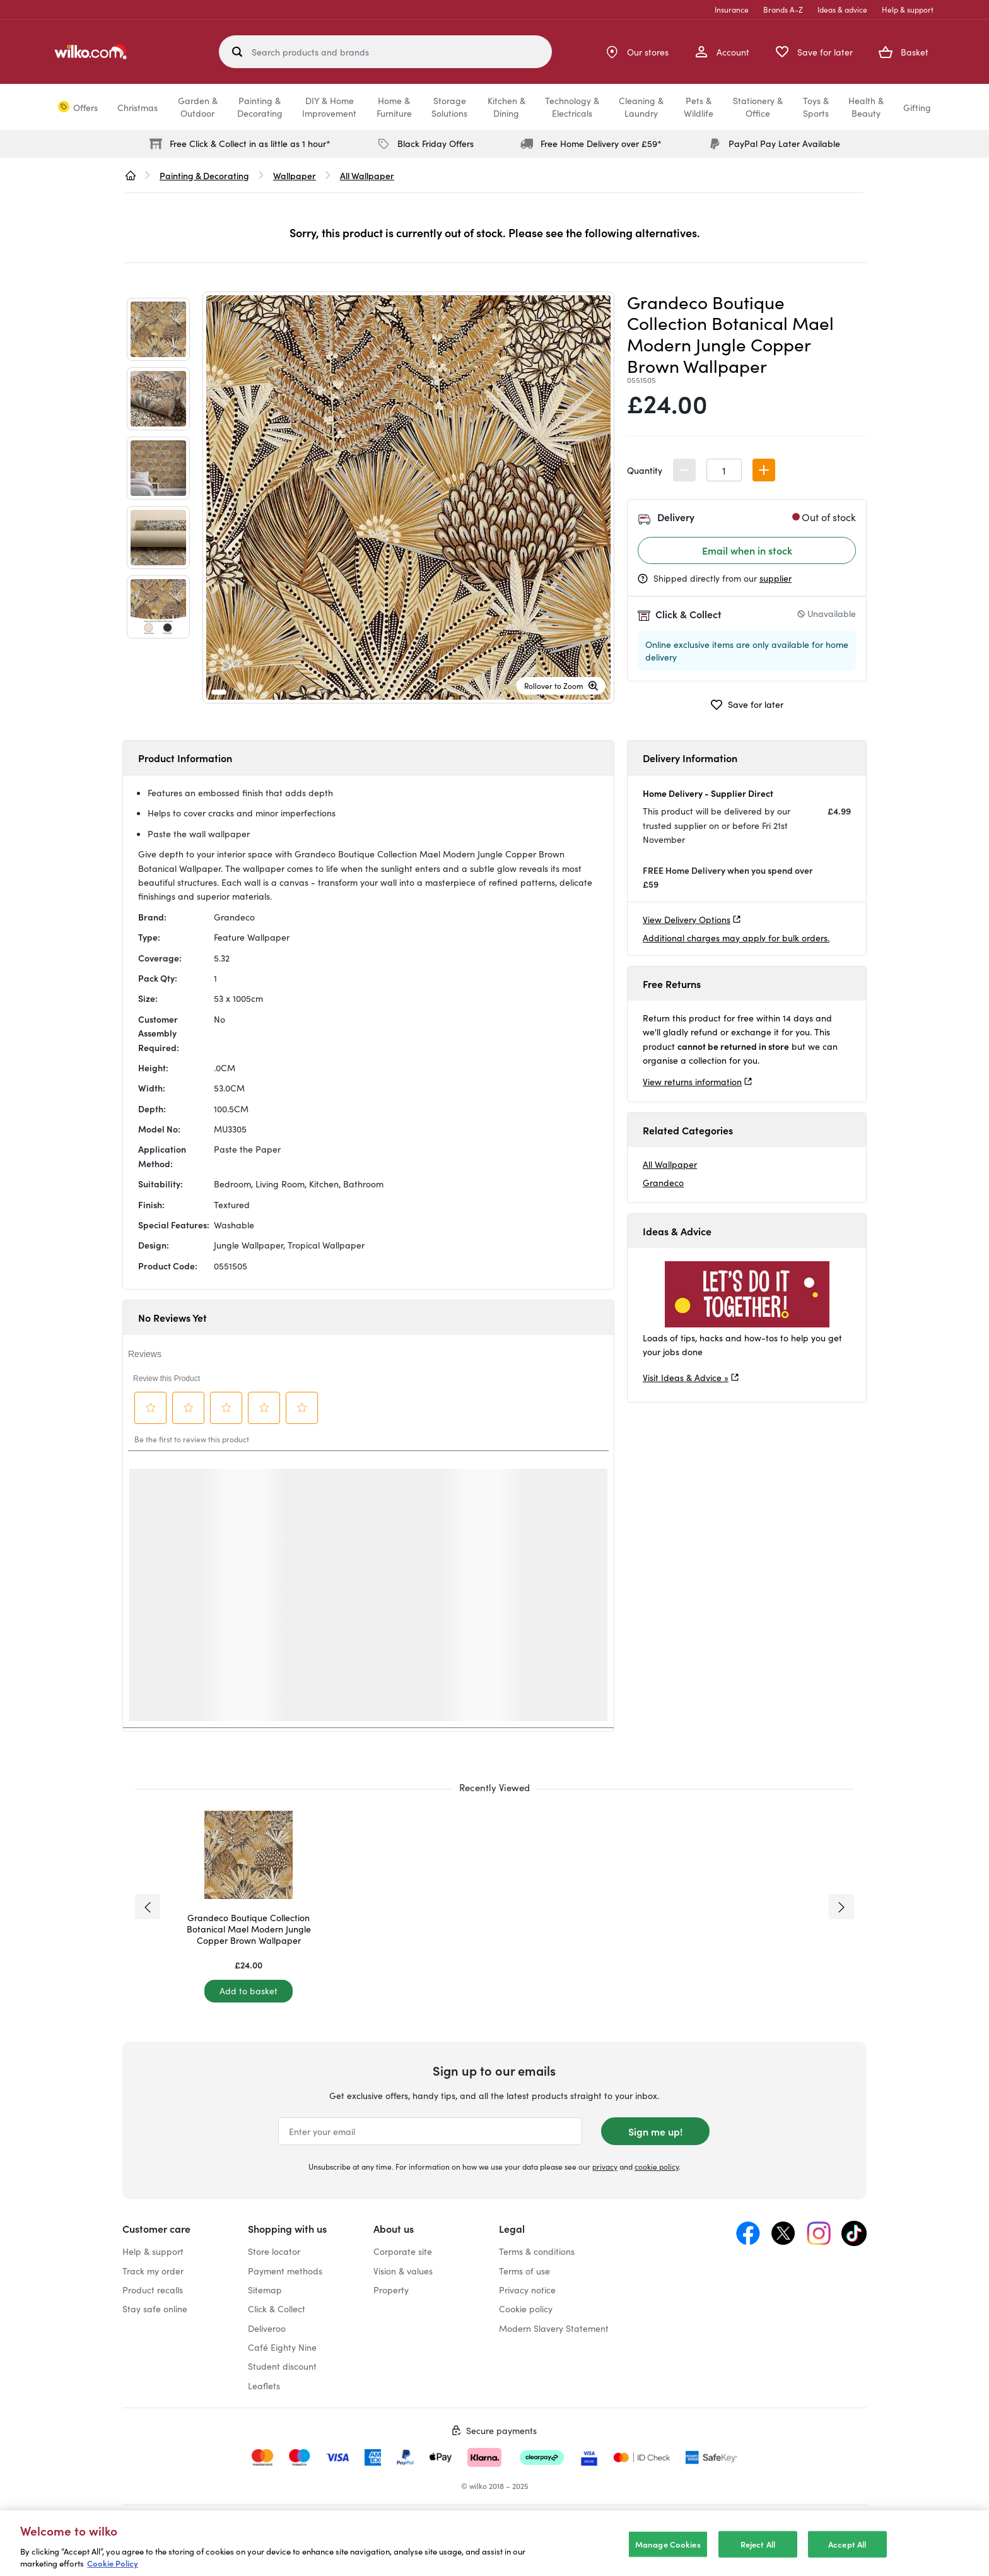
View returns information (692, 1081)
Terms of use (524, 2270)
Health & (866, 106)
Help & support (907, 9)
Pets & (698, 106)
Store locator (274, 2251)
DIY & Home (329, 106)
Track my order (153, 2270)
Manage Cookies (668, 2544)
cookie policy (657, 2166)
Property (391, 2289)
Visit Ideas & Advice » (686, 1377)
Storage (449, 106)
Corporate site (402, 2251)
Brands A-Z (783, 9)
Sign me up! (655, 2131)
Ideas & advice (842, 9)
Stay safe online (154, 2308)
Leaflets (264, 2385)
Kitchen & (506, 106)
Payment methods (285, 2270)
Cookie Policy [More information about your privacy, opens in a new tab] (112, 2563)
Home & (394, 106)
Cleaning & (641, 106)
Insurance (732, 9)
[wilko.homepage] (131, 175)
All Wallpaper (670, 1164)
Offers (85, 107)
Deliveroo (267, 2328)
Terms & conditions (537, 2251)
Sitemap (265, 2289)
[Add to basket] (248, 1991)
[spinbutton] (724, 470)
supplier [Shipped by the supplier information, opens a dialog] (775, 578)
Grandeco (663, 1182)
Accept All (847, 2544)
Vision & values (403, 2270)
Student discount (282, 2366)
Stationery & (758, 106)
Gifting (917, 107)
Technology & (572, 106)
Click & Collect (276, 2308)
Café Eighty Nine (282, 2347)
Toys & (816, 106)
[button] (763, 470)
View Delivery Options (686, 919)
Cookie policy (526, 2308)
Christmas (137, 107)
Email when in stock (747, 550)
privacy (604, 2166)
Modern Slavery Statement (554, 2328)
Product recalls (152, 2289)
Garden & (198, 106)
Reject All (757, 2544)
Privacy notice (527, 2289)
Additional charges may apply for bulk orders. (736, 937)
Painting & (260, 106)
